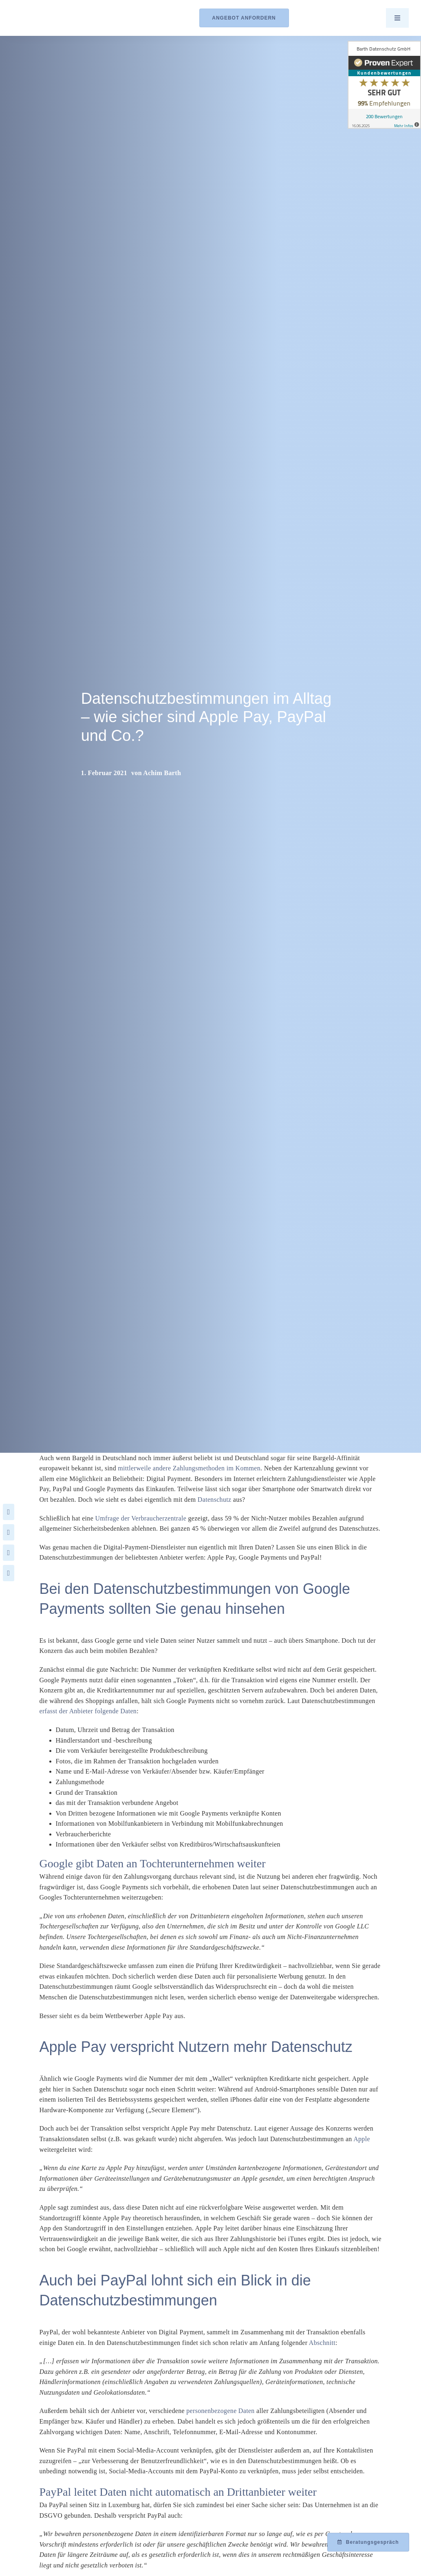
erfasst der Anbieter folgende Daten (88, 1711)
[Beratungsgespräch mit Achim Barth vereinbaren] (368, 2542)
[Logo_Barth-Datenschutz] (57, 17)
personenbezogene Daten (220, 2410)
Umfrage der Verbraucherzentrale (140, 1518)
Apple (361, 2138)
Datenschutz (214, 1499)
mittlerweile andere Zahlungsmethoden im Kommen (189, 1468)
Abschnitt (322, 2342)
